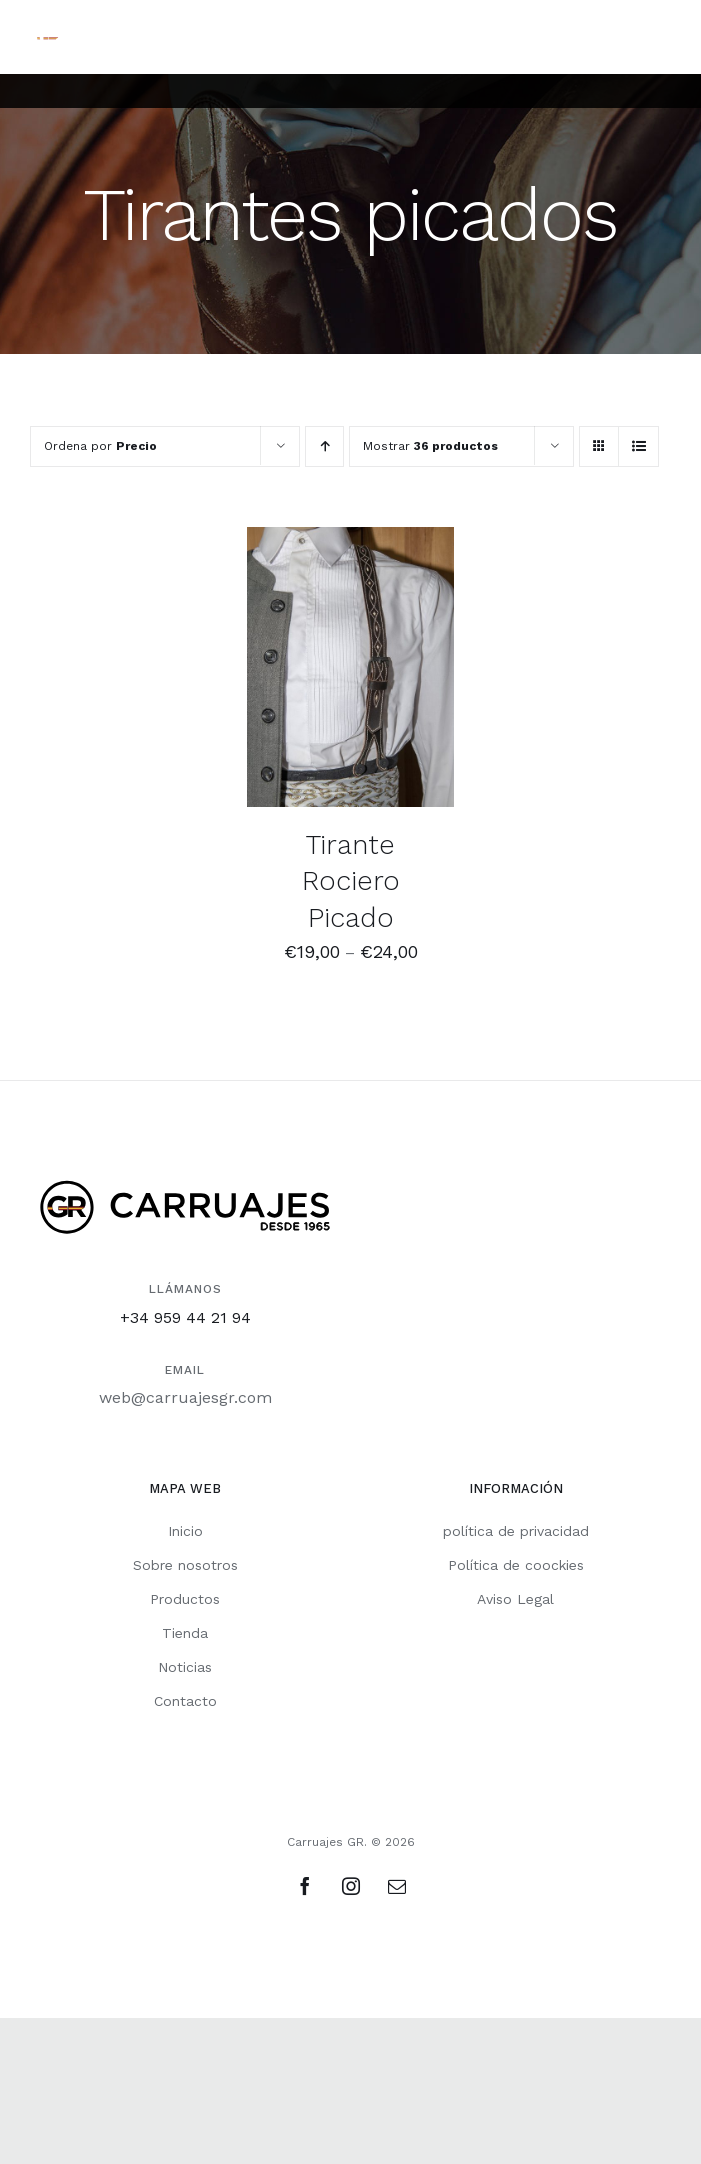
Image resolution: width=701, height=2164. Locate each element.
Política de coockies (516, 1565)
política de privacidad (516, 1531)
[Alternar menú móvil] (660, 34)
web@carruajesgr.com (185, 1397)
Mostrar (430, 446)
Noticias (185, 1667)
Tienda (185, 1633)
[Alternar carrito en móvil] (580, 34)
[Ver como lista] (638, 446)
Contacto (185, 1701)
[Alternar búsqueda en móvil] (620, 34)
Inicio (185, 1531)
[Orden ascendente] (324, 446)
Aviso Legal (515, 1599)
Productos (185, 1599)
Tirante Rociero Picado (351, 881)
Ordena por (100, 446)
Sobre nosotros (185, 1565)
